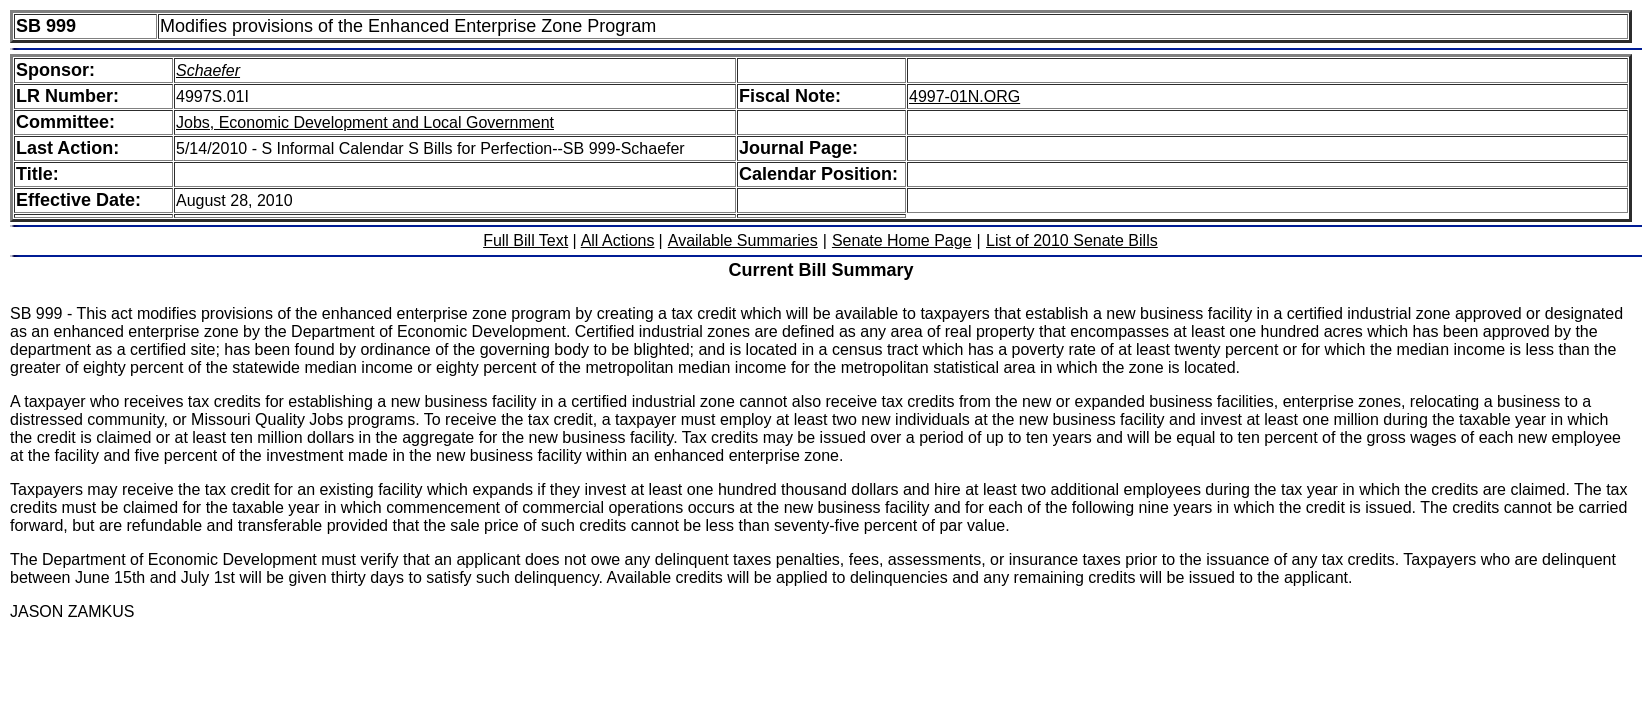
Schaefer (208, 70)
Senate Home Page (902, 240)
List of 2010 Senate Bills (1072, 240)
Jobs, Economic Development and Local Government (365, 122)
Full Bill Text (525, 240)
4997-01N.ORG (964, 96)
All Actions (618, 240)
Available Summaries (743, 240)
